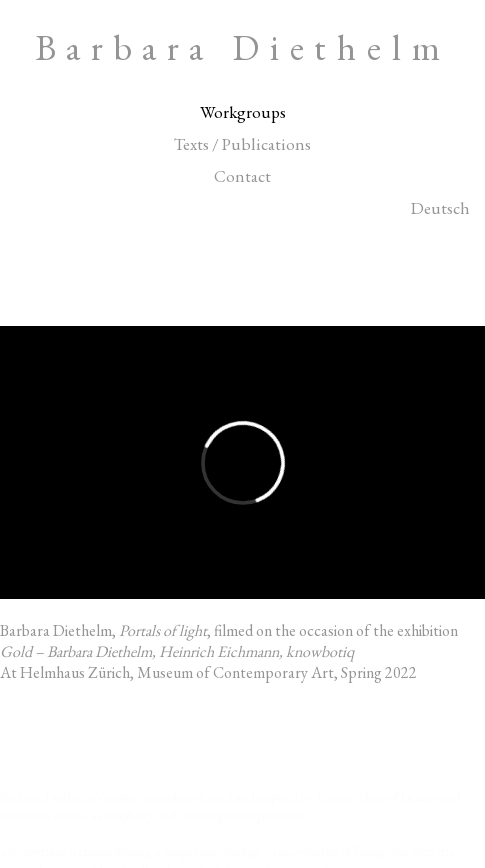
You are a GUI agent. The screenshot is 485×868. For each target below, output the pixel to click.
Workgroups (243, 112)
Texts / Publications (242, 144)
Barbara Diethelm (243, 47)
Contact (242, 176)
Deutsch (440, 208)
